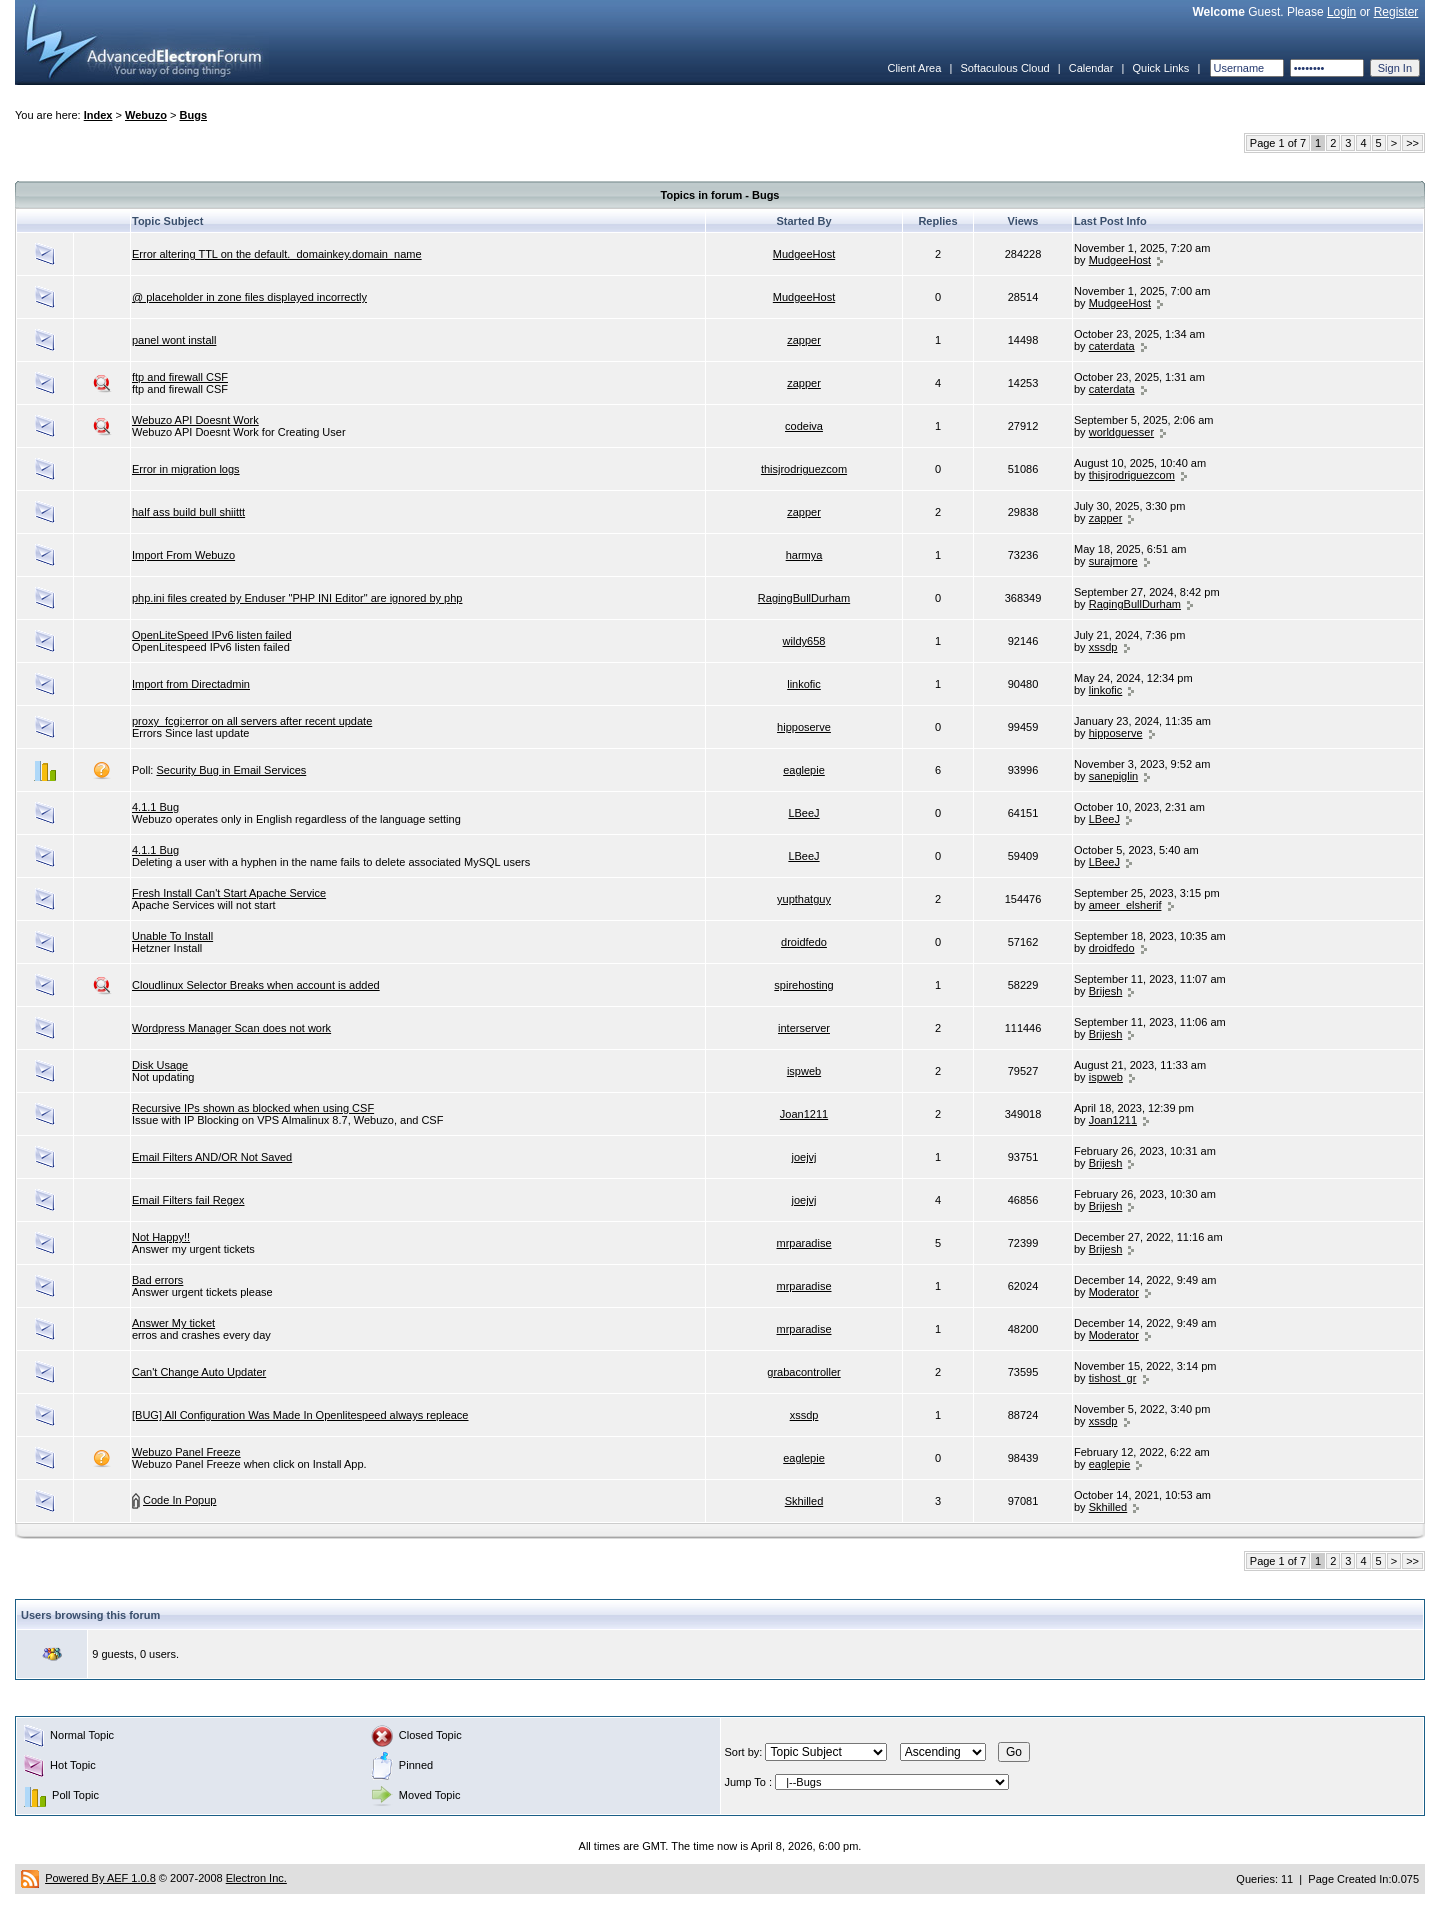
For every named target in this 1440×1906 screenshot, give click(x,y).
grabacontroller (803, 1372)
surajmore (1113, 561)
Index (98, 115)
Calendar (1091, 68)
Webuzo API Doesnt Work (195, 420)
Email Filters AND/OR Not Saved (212, 1157)
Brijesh (1106, 991)
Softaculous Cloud (1004, 68)
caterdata (1112, 346)
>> (1412, 143)
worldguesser (1121, 432)
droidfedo (804, 942)
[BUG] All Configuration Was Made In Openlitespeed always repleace (300, 1415)
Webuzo (146, 115)
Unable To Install (172, 936)
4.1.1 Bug (155, 807)
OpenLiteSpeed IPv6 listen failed (212, 635)
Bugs (194, 115)
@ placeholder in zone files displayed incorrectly (249, 297)
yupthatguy (804, 899)
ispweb (804, 1071)
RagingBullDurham (804, 598)
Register (1396, 12)
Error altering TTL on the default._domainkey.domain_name (277, 254)
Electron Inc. (256, 1878)
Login (1341, 12)
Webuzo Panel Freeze (186, 1452)
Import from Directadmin (191, 684)
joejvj (803, 1157)
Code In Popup (179, 1500)
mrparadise (803, 1243)
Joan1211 (804, 1114)
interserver (804, 1028)
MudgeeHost (804, 254)
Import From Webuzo (183, 555)
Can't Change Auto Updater (199, 1372)
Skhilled (804, 1501)
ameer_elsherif (1125, 905)
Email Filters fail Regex (188, 1200)
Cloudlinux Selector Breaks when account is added (256, 985)
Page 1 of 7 (1278, 143)
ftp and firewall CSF (180, 377)
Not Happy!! (161, 1237)
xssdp (1103, 647)
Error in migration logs (186, 469)
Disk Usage (160, 1065)
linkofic (804, 684)
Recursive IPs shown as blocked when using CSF (253, 1108)
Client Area (914, 68)
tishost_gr (1113, 1378)
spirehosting (803, 985)
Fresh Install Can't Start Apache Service (229, 893)
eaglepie (804, 770)
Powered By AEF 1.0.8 (100, 1878)
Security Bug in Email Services (231, 770)
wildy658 (804, 641)
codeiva (804, 426)
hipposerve (804, 727)
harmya (804, 555)
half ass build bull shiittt (188, 512)
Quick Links (1160, 68)
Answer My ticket (173, 1323)
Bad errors (157, 1280)
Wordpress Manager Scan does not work (231, 1028)
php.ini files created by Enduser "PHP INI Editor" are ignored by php (297, 598)
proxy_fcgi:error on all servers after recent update (252, 721)
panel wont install (174, 340)
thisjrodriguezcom (804, 469)
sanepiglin (1114, 776)
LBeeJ (803, 813)
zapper (804, 340)
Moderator (1114, 1292)
